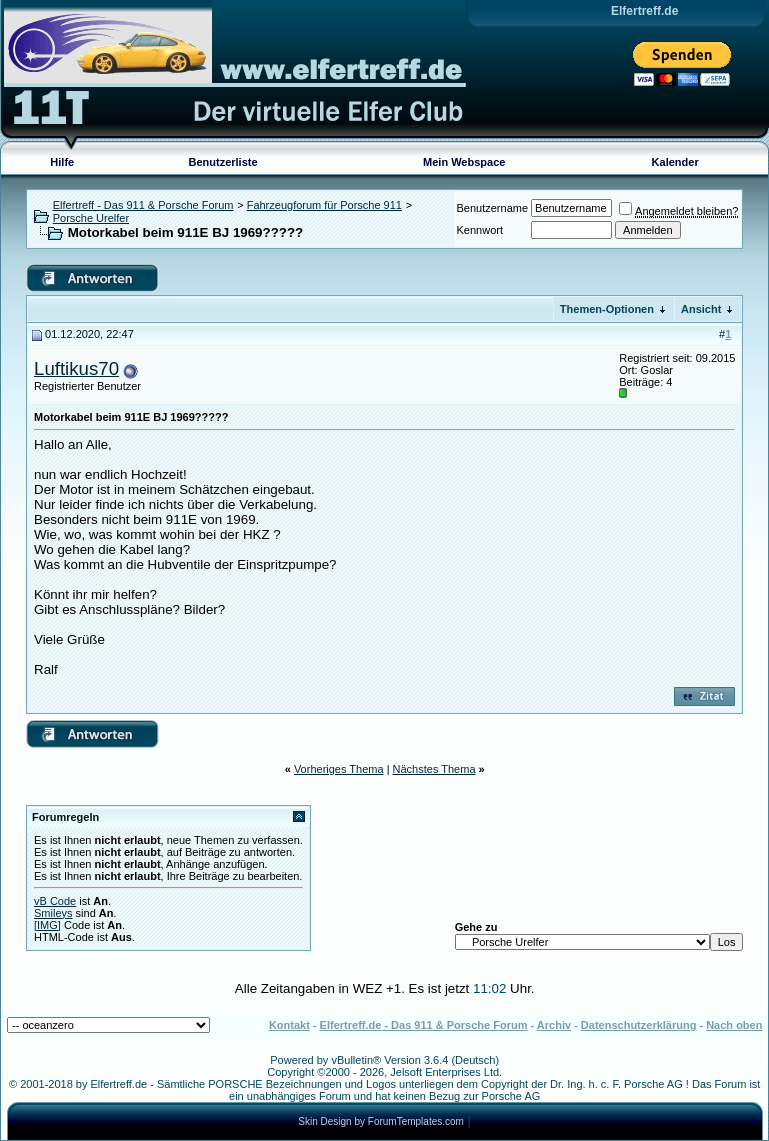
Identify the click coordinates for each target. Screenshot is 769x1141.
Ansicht (701, 309)
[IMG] (47, 925)
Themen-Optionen (607, 309)
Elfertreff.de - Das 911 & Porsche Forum (424, 1025)
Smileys (53, 913)
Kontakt (289, 1025)
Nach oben (734, 1025)
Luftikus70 (76, 368)
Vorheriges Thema (339, 769)
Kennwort (480, 230)
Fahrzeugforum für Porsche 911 (324, 205)
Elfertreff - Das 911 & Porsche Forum (143, 205)
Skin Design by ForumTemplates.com (381, 1121)
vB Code (55, 901)
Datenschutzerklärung (639, 1025)
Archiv (554, 1025)
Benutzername (493, 208)
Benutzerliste (223, 162)
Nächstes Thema (434, 769)
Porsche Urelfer (91, 218)
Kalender (675, 162)
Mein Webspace (464, 162)
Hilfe (62, 162)
